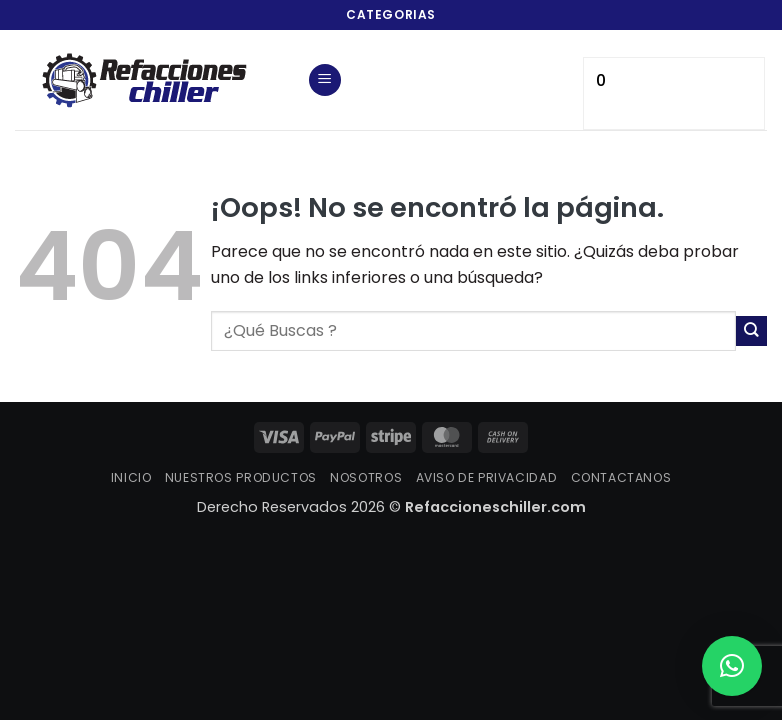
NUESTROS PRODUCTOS (241, 477)
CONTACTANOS (621, 477)
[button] (325, 80)
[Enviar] (751, 331)
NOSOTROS (366, 477)
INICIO (131, 477)
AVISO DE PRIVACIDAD (487, 477)
